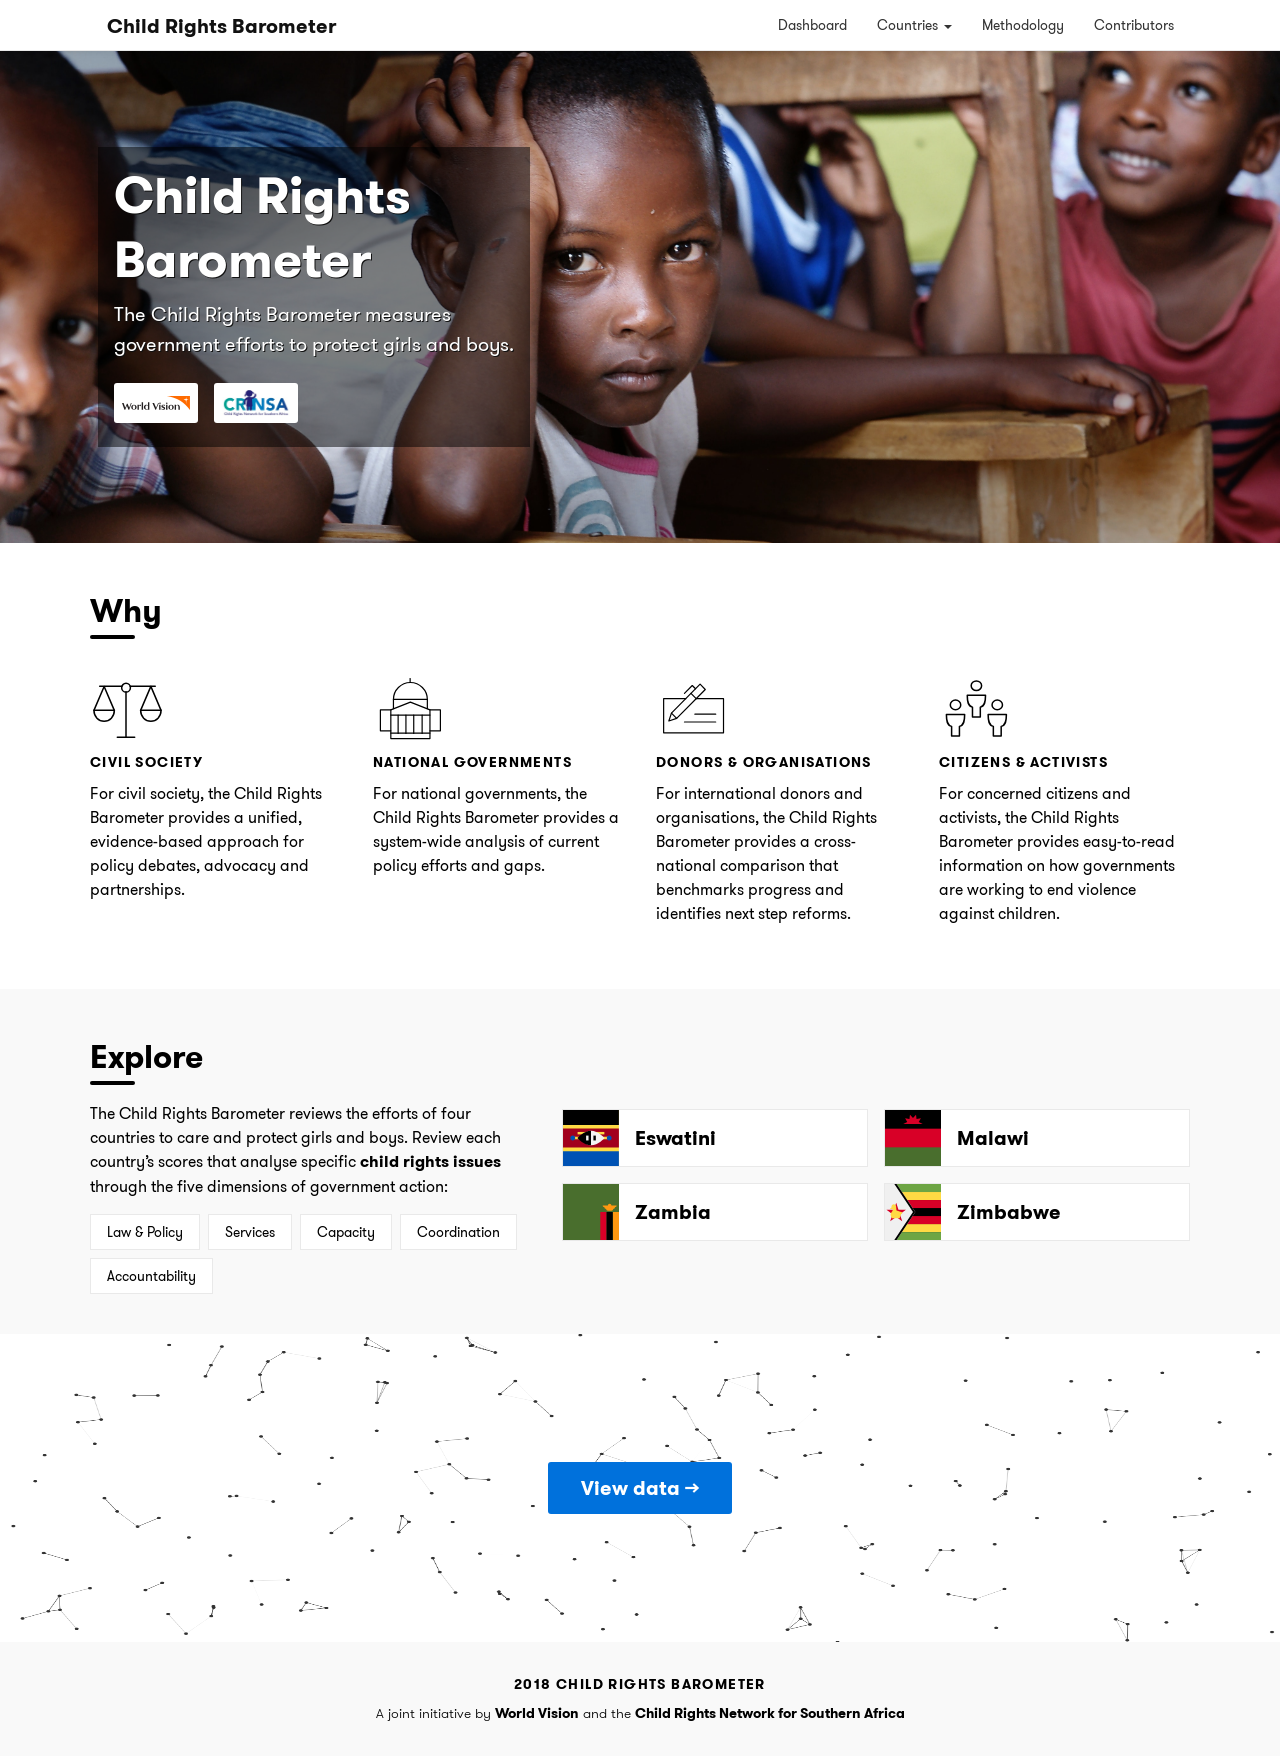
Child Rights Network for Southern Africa (770, 1713)
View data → (640, 1488)
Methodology (1023, 25)
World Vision (537, 1713)
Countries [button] (914, 25)
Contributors (1134, 25)
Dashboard (812, 25)
